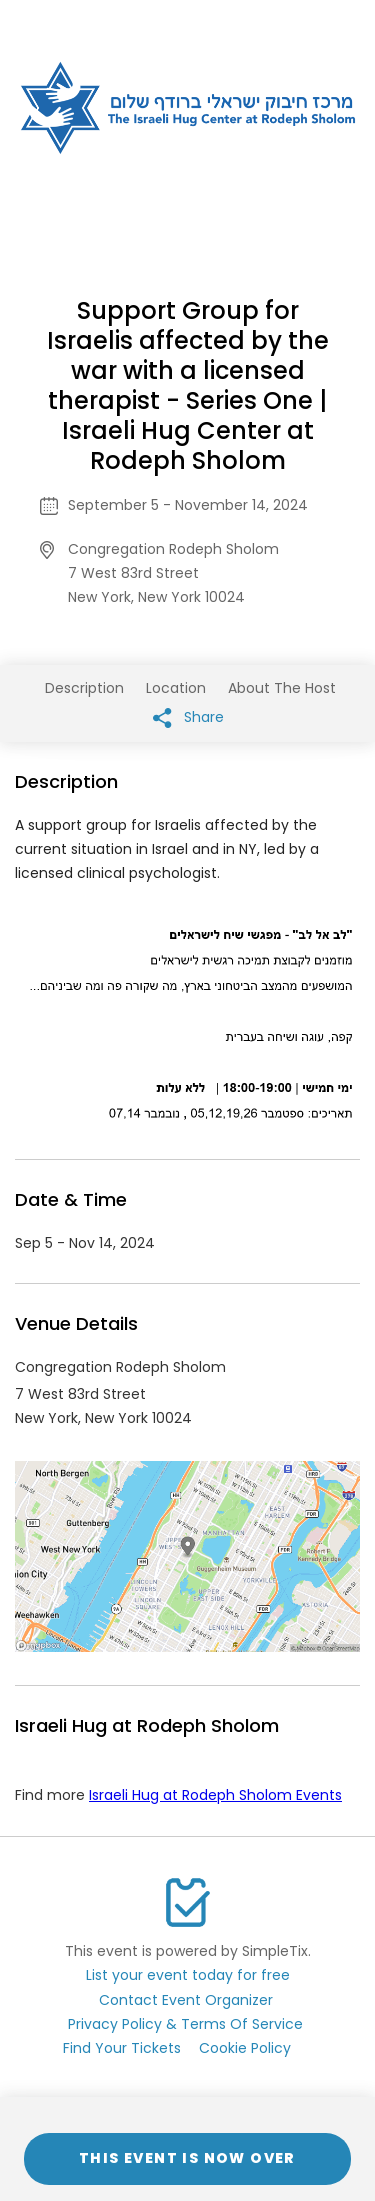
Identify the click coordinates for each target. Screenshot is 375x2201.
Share (188, 717)
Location (176, 688)
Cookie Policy (245, 2048)
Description (84, 688)
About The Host (282, 688)
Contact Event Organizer (186, 2000)
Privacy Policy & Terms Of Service (185, 2024)
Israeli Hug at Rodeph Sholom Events (215, 1795)
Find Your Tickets (122, 2048)
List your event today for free (188, 1975)
